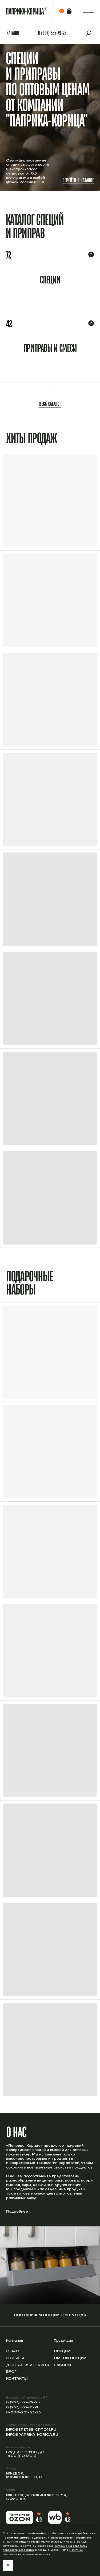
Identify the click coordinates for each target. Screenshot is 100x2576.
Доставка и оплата (27, 2365)
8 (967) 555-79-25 (23, 2402)
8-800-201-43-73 (23, 2412)
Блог (11, 2371)
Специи (62, 2351)
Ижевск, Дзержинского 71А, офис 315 (36, 2497)
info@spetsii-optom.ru (31, 2429)
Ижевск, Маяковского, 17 (24, 2475)
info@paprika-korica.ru (32, 2434)
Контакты (17, 2378)
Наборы (62, 2365)
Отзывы (15, 2358)
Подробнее (17, 2211)
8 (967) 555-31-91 (22, 2407)
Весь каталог (50, 404)
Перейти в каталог (78, 180)
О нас (12, 2351)
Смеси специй (70, 2358)
